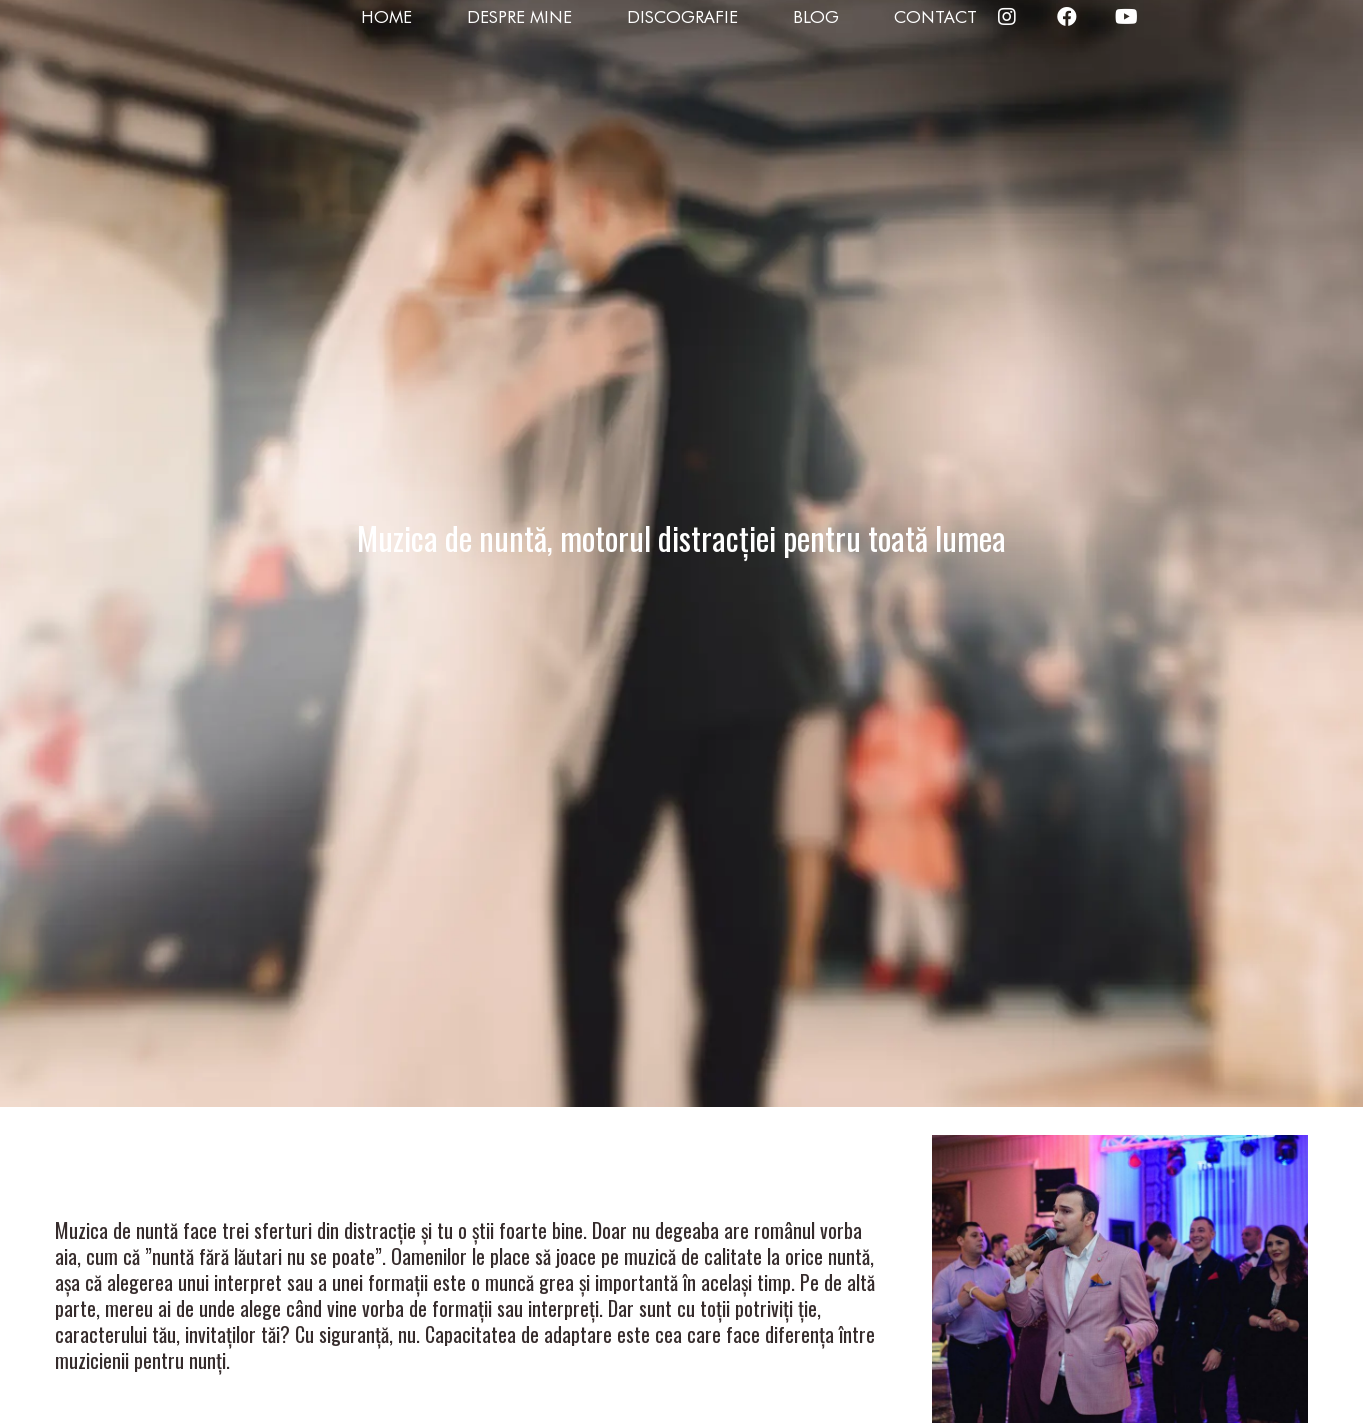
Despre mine (519, 17)
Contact (935, 17)
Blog (816, 17)
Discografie (682, 17)
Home (386, 17)
